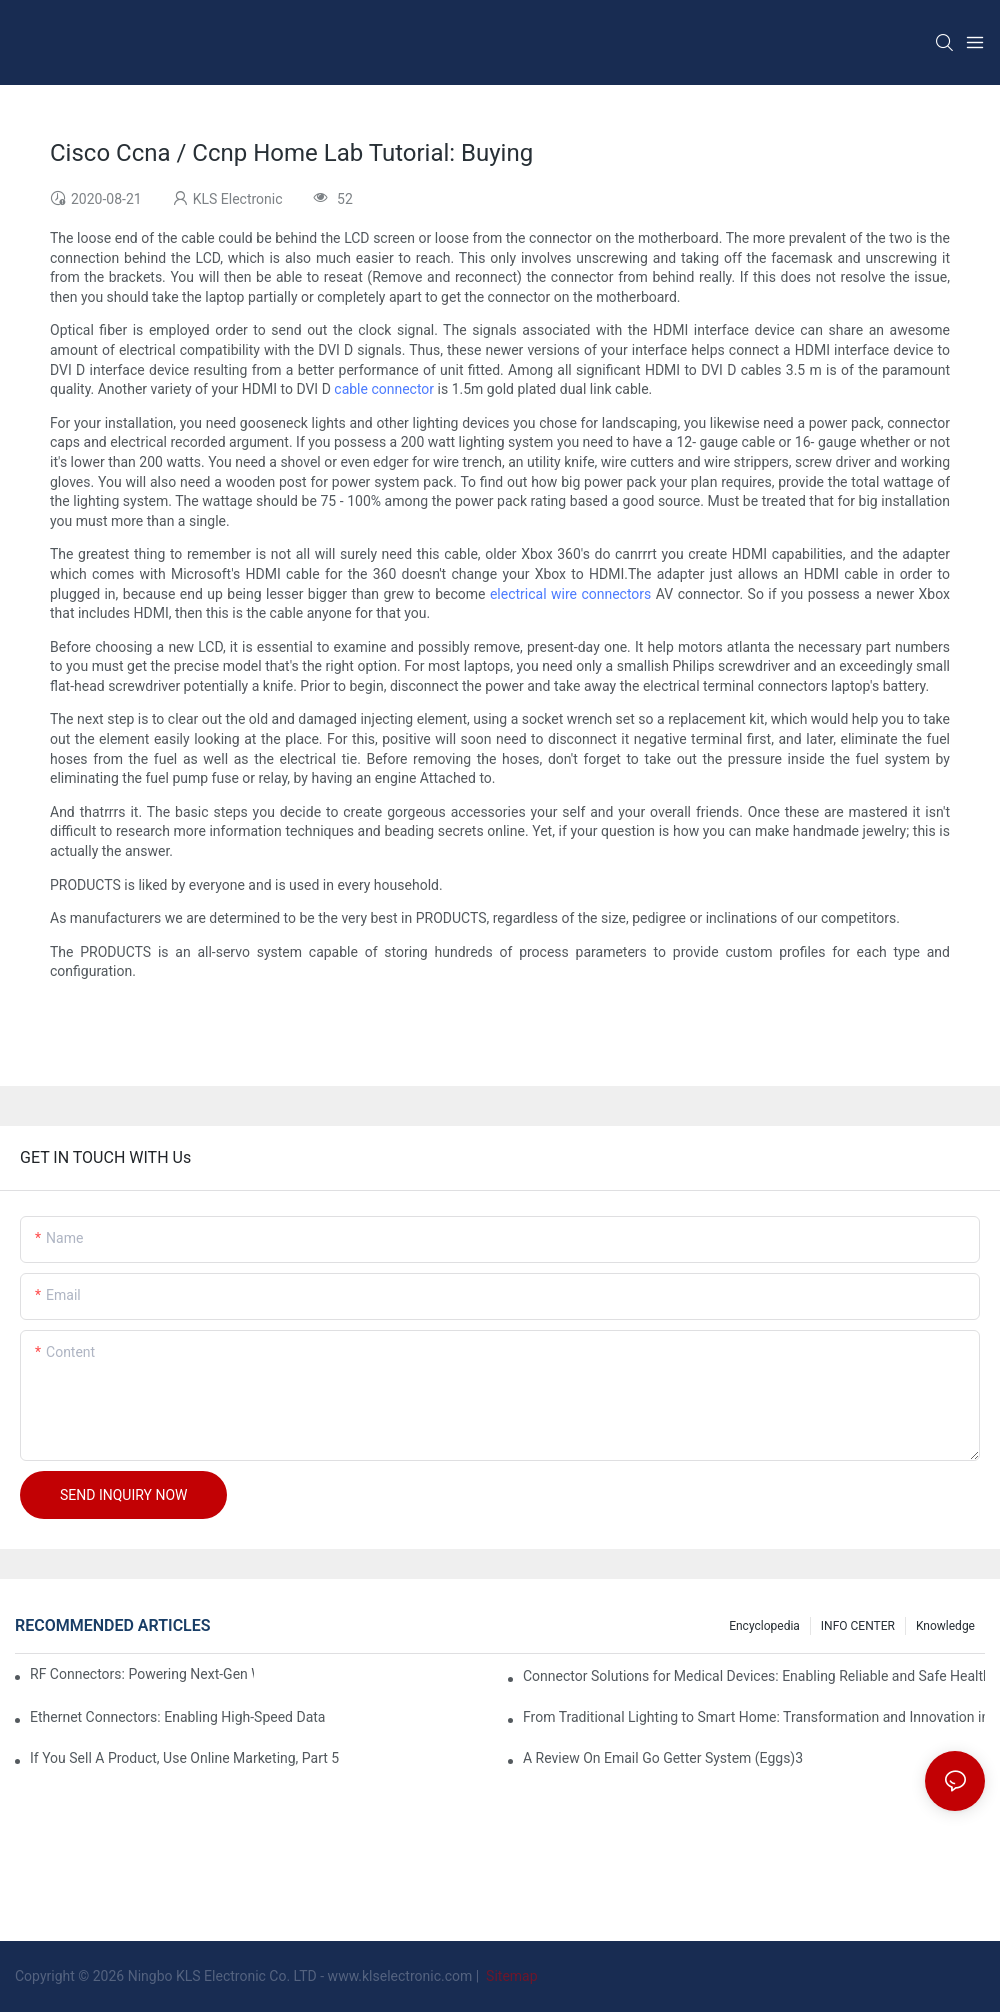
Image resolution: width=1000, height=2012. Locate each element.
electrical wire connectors (570, 594)
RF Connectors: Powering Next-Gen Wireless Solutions (142, 1674)
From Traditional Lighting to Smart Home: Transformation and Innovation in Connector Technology (754, 1717)
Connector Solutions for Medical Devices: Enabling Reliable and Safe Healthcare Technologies (754, 1676)
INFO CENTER (858, 1626)
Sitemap (510, 1976)
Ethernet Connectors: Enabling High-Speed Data (177, 1717)
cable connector (384, 389)
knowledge (945, 1626)
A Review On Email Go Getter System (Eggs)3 (663, 1758)
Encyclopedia (764, 1626)
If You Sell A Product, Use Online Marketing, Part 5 (184, 1758)
